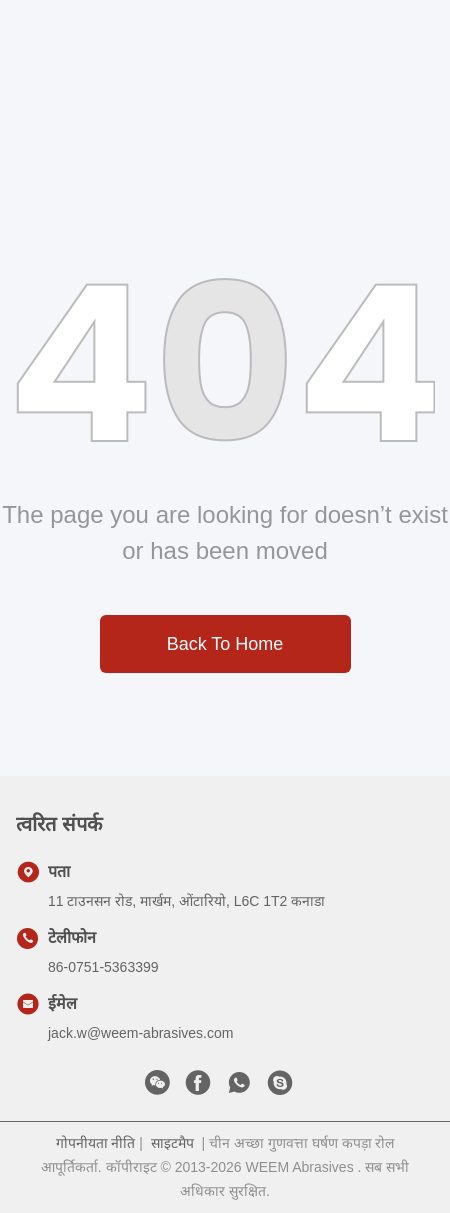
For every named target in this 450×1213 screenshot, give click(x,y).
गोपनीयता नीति (96, 1143)
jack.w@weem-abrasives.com (140, 1033)
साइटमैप (172, 1143)
